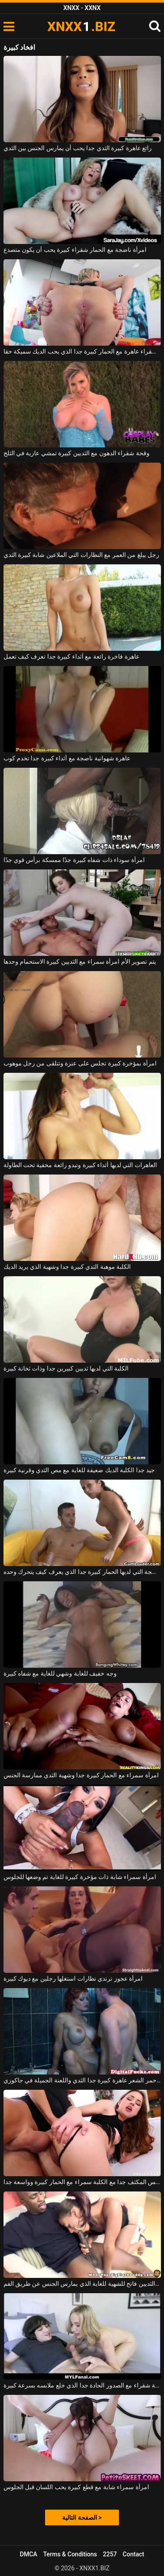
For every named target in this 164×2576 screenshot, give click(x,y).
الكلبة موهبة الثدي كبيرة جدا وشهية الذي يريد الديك (67, 1266)
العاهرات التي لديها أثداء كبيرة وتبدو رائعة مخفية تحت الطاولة (80, 1164)
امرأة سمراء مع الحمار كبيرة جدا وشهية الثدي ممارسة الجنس (81, 1775)
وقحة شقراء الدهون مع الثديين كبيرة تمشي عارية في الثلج (76, 453)
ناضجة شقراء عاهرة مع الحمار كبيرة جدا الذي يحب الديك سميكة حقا (82, 351)
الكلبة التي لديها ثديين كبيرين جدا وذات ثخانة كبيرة (66, 1368)
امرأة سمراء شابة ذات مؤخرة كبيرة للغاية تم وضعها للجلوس (79, 1876)
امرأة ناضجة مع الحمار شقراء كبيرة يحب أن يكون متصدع (75, 249)
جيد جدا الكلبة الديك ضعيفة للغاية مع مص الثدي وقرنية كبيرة (79, 1470)
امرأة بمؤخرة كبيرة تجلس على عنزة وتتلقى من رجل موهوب (80, 1063)
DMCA (28, 2554)
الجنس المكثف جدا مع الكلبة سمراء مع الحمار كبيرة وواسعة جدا (82, 2181)
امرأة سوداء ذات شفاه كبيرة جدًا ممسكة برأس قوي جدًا (74, 859)
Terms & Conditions (70, 2554)
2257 (110, 2554)
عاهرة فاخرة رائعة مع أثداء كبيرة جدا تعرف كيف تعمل (71, 656)
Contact (133, 2554)
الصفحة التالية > (81, 2517)
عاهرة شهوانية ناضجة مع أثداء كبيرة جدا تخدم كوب (67, 758)
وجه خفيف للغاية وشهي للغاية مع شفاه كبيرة (60, 1673)
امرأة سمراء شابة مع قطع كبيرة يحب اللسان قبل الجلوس (76, 2486)
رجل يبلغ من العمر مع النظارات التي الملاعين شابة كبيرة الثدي (81, 554)
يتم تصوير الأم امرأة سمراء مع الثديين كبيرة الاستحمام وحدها (79, 961)
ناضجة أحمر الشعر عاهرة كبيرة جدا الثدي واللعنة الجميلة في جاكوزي (82, 2080)
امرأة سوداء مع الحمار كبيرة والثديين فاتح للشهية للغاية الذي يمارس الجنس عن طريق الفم (82, 2283)
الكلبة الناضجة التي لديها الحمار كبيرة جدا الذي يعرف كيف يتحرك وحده (82, 1571)
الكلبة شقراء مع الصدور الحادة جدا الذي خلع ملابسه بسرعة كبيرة (82, 2385)
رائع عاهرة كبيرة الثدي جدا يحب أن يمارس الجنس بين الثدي (77, 147)
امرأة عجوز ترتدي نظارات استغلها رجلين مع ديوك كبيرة (73, 1978)
